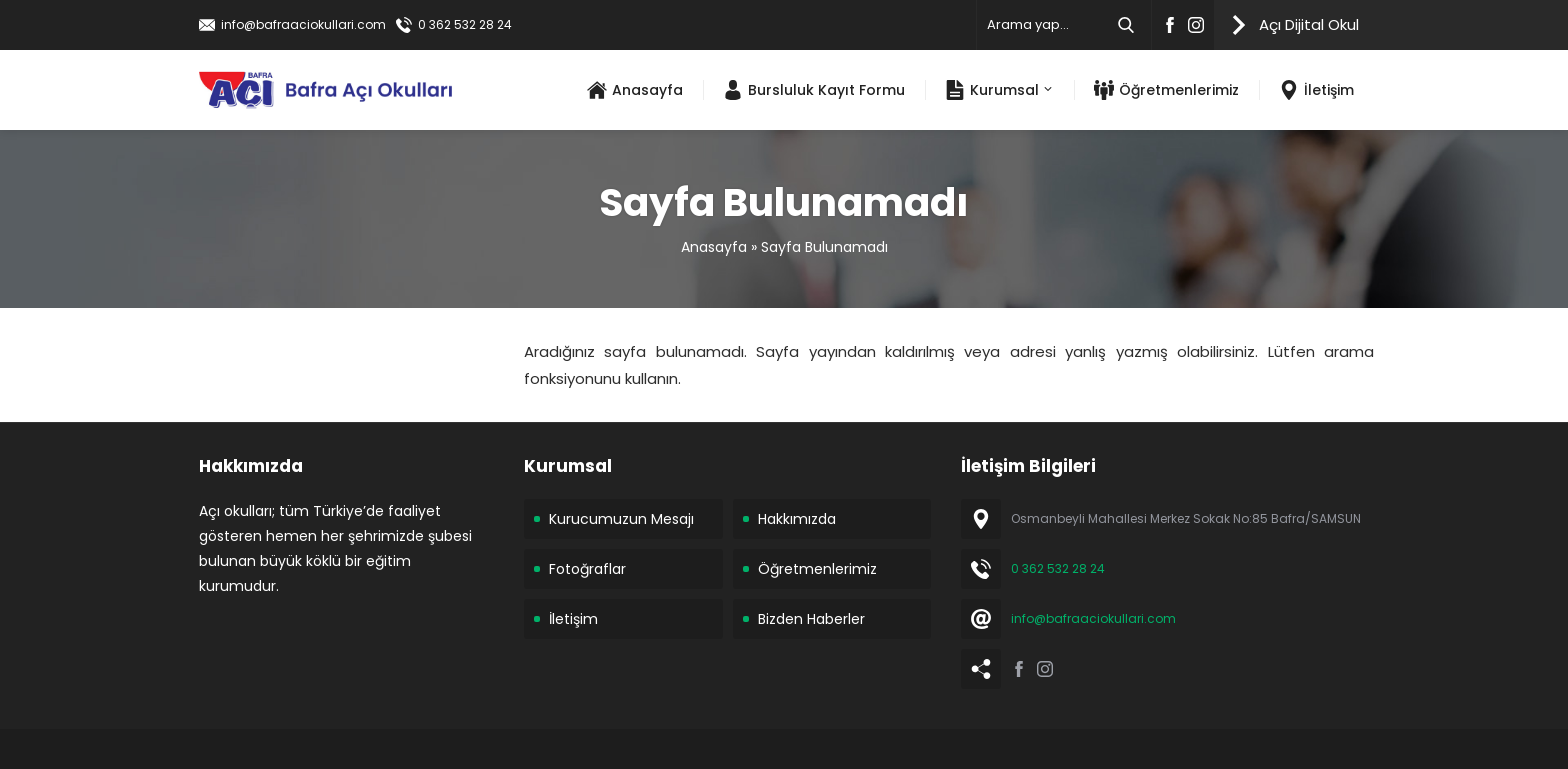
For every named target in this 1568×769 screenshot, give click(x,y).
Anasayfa (714, 247)
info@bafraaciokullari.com (303, 24)
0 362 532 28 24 (465, 24)
